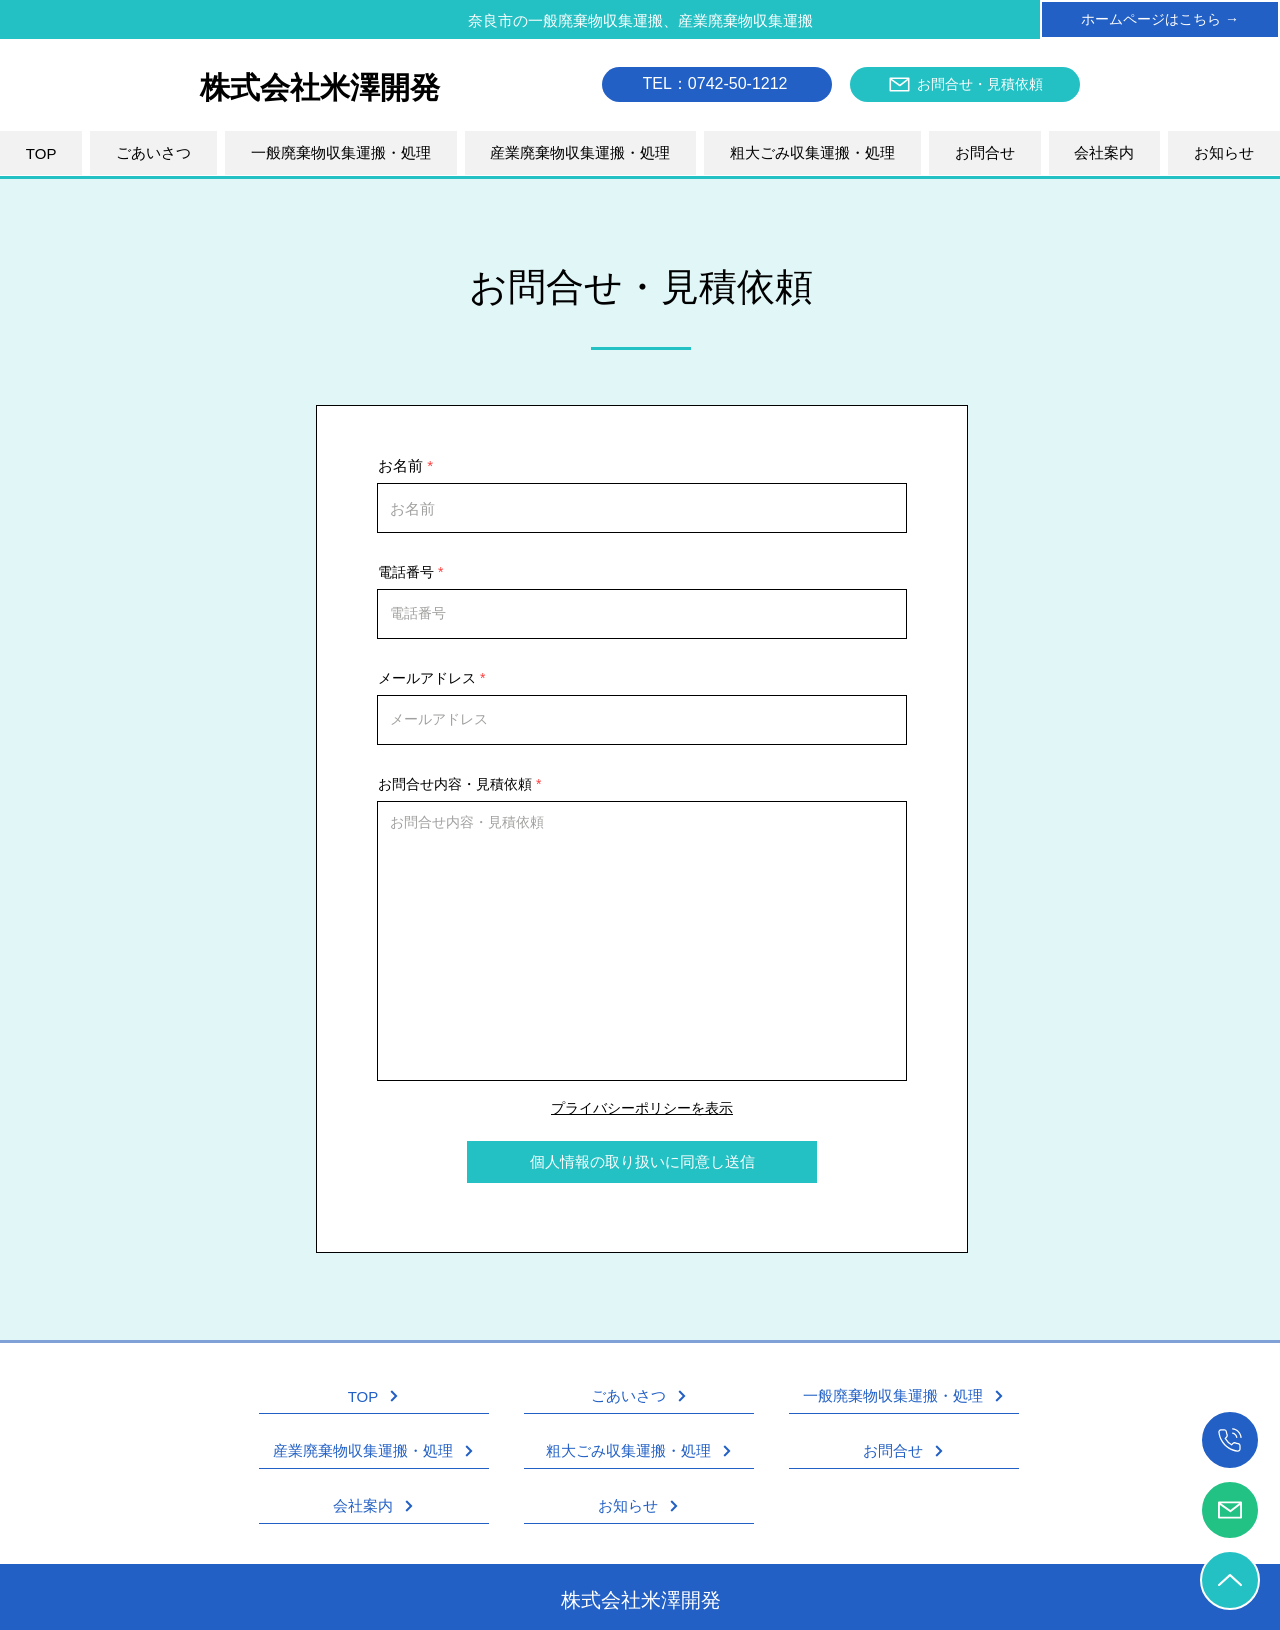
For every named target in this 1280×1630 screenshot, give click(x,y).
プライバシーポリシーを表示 (642, 1108)
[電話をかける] (1230, 1440)
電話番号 (406, 572)
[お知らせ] (639, 1506)
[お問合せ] (904, 1451)
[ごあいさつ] (639, 1396)
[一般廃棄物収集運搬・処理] (904, 1396)
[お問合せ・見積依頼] (965, 84)
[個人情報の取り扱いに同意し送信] (642, 1162)
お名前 (400, 465)
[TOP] (374, 1396)
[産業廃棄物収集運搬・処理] (374, 1451)
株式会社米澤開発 (641, 1600)
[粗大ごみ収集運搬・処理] (639, 1451)
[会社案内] (374, 1506)
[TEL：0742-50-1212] (717, 84)
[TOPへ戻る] (1230, 1580)
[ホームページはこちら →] (1160, 19)
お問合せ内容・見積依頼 (455, 784)
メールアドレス (427, 678)
